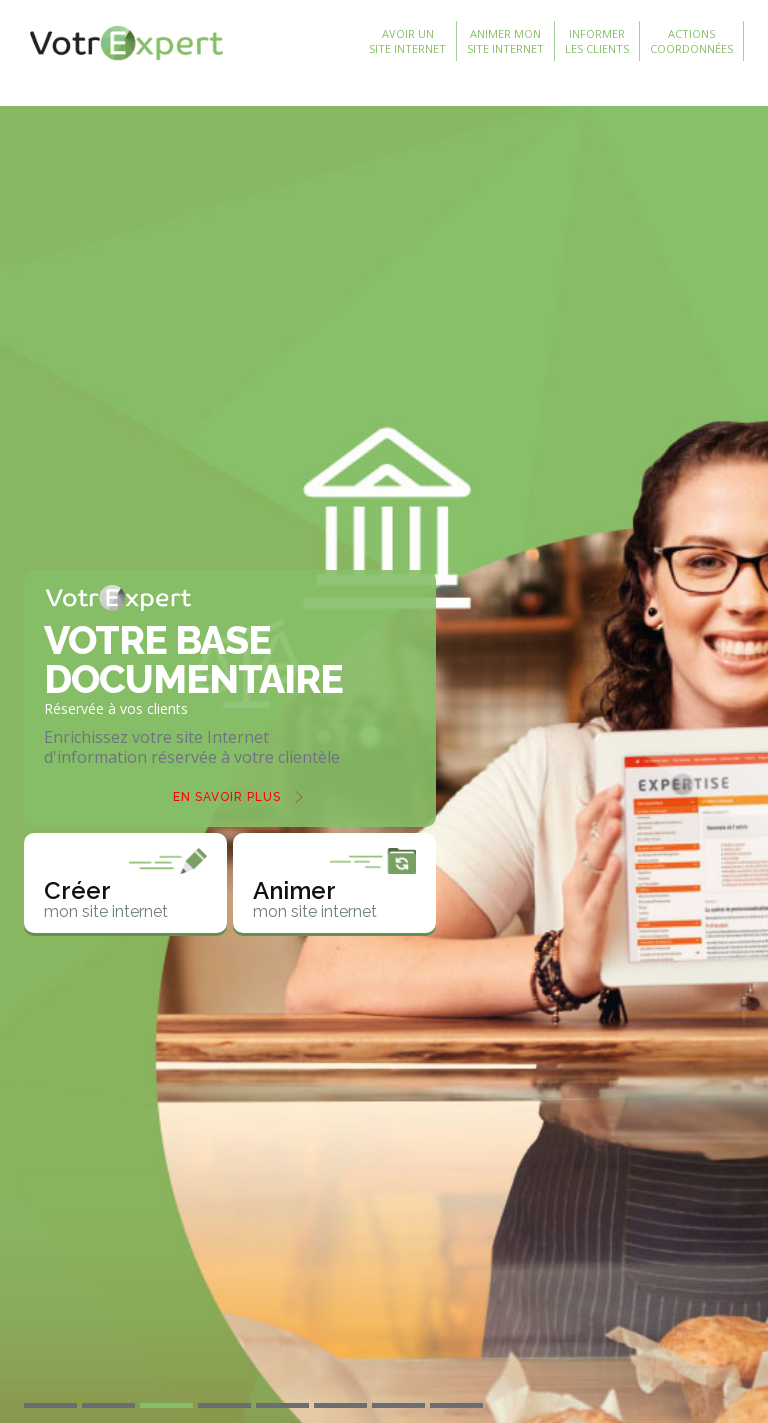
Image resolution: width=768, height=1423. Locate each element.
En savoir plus (227, 797)
